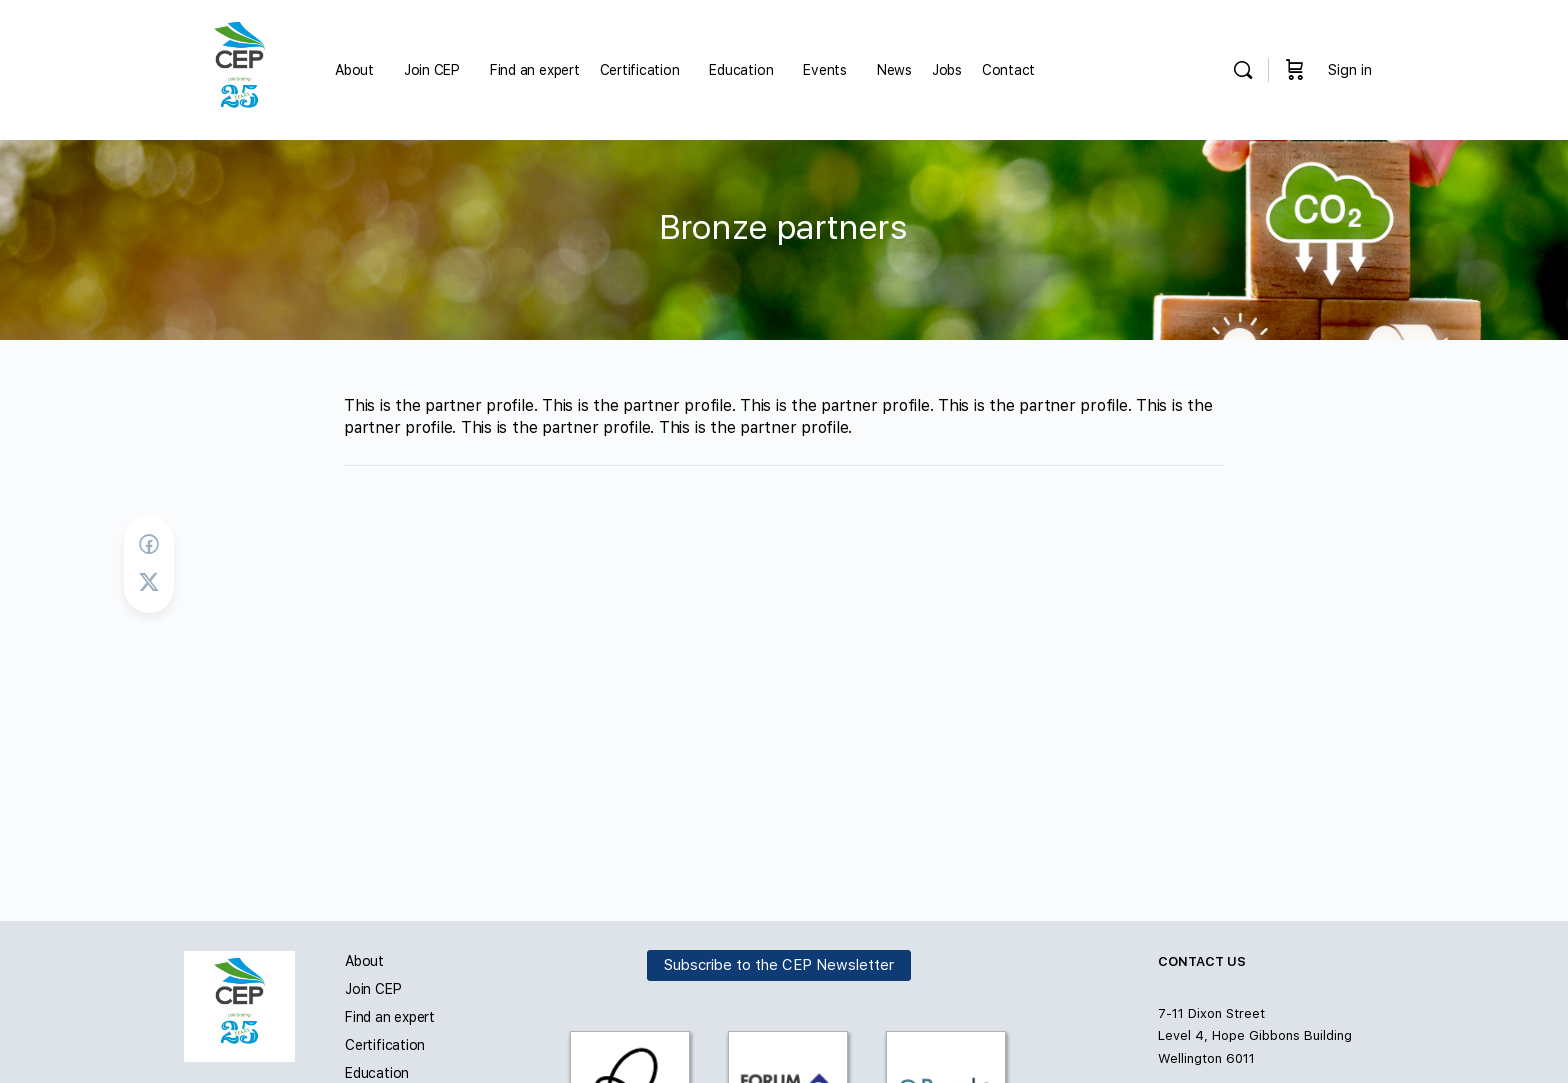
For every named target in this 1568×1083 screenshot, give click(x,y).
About (364, 961)
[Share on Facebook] (149, 544)
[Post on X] (149, 582)
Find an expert (390, 1017)
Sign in (1350, 70)
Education (377, 1073)
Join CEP (373, 989)
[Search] (1243, 70)
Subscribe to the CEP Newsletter (779, 965)
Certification (385, 1045)
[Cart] (1295, 70)
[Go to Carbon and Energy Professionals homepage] (239, 67)
